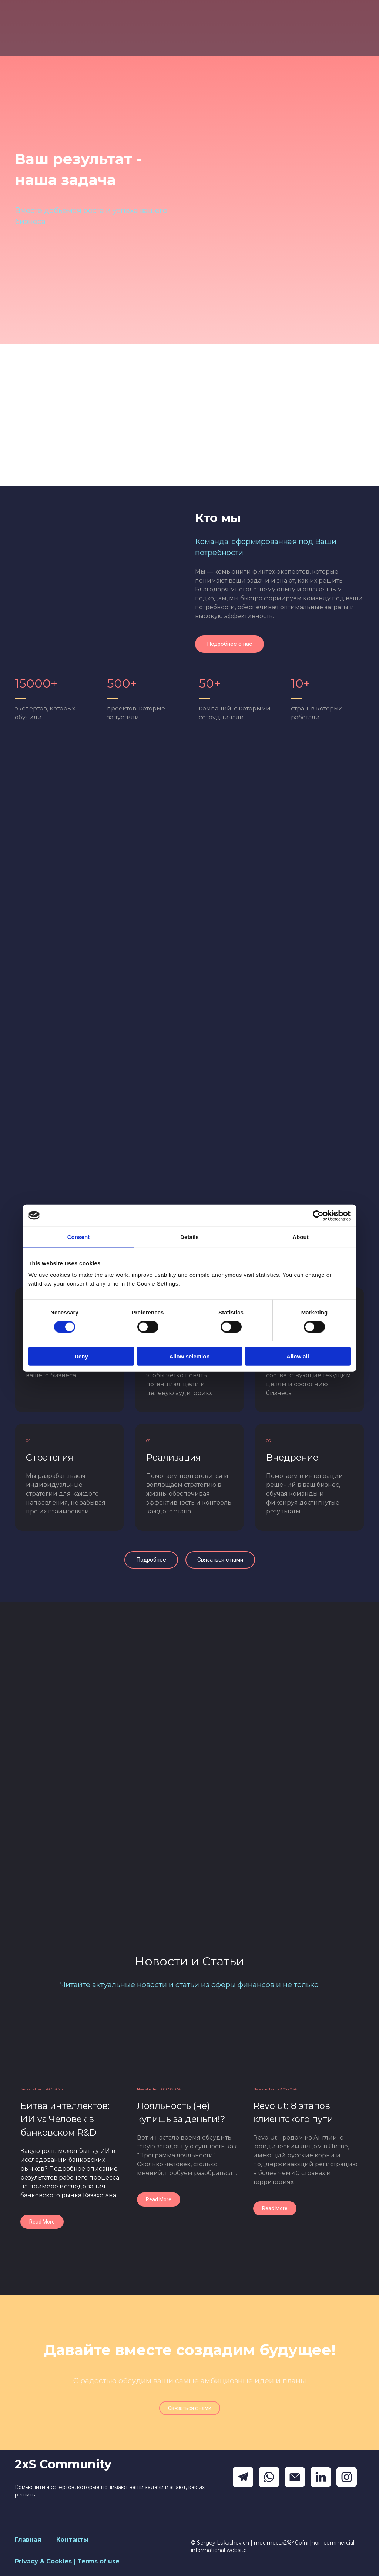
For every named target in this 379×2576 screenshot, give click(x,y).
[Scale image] (99, 569)
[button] (229, 644)
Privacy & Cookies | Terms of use (67, 2561)
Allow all (297, 1356)
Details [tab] (189, 1236)
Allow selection (189, 1356)
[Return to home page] (55, 28)
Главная (28, 2539)
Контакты (72, 2539)
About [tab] (300, 1236)
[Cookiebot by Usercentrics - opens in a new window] (318, 1215)
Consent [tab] (78, 1236)
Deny (81, 1356)
